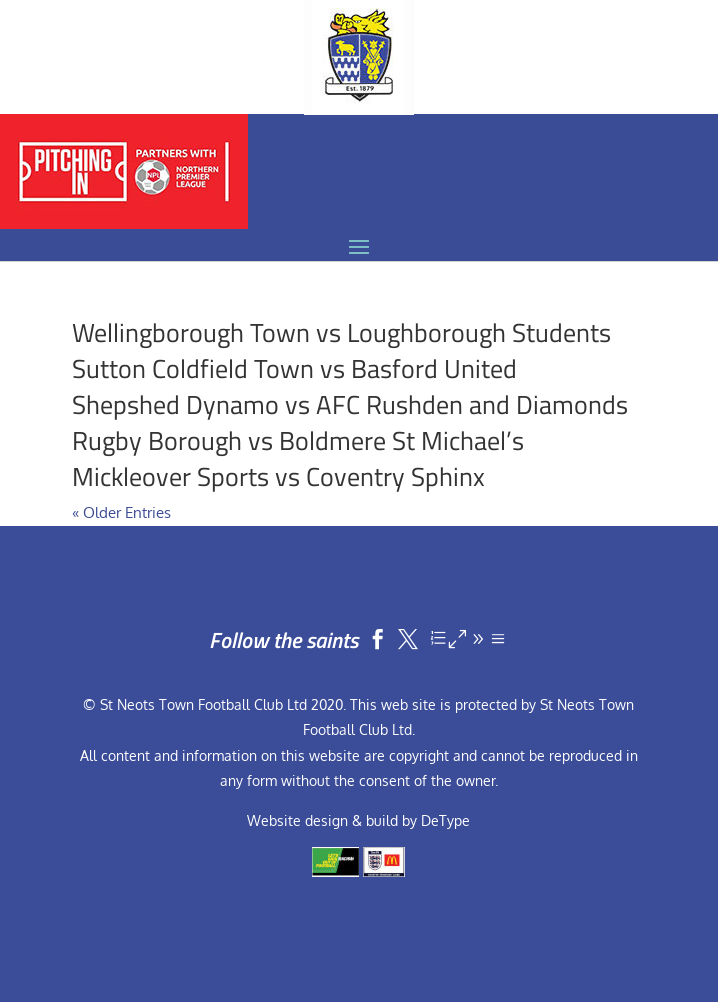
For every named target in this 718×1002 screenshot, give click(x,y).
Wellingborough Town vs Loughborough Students (341, 332)
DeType (445, 820)
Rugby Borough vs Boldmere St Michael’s (298, 440)
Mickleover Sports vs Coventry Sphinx (278, 476)
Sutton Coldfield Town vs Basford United (294, 368)
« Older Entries (121, 512)
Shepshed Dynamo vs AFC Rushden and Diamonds (350, 404)
